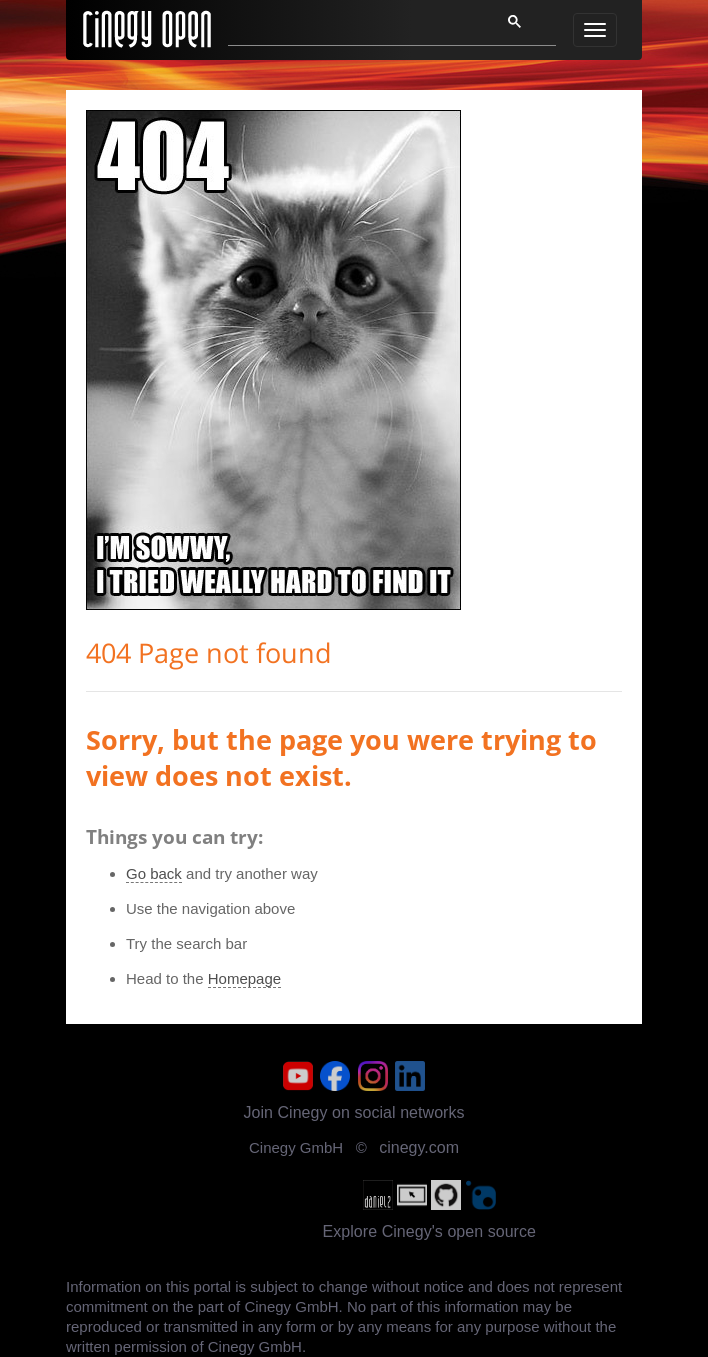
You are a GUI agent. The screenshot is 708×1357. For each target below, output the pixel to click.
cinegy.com (419, 1147)
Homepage (244, 978)
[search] (352, 27)
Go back (154, 873)
